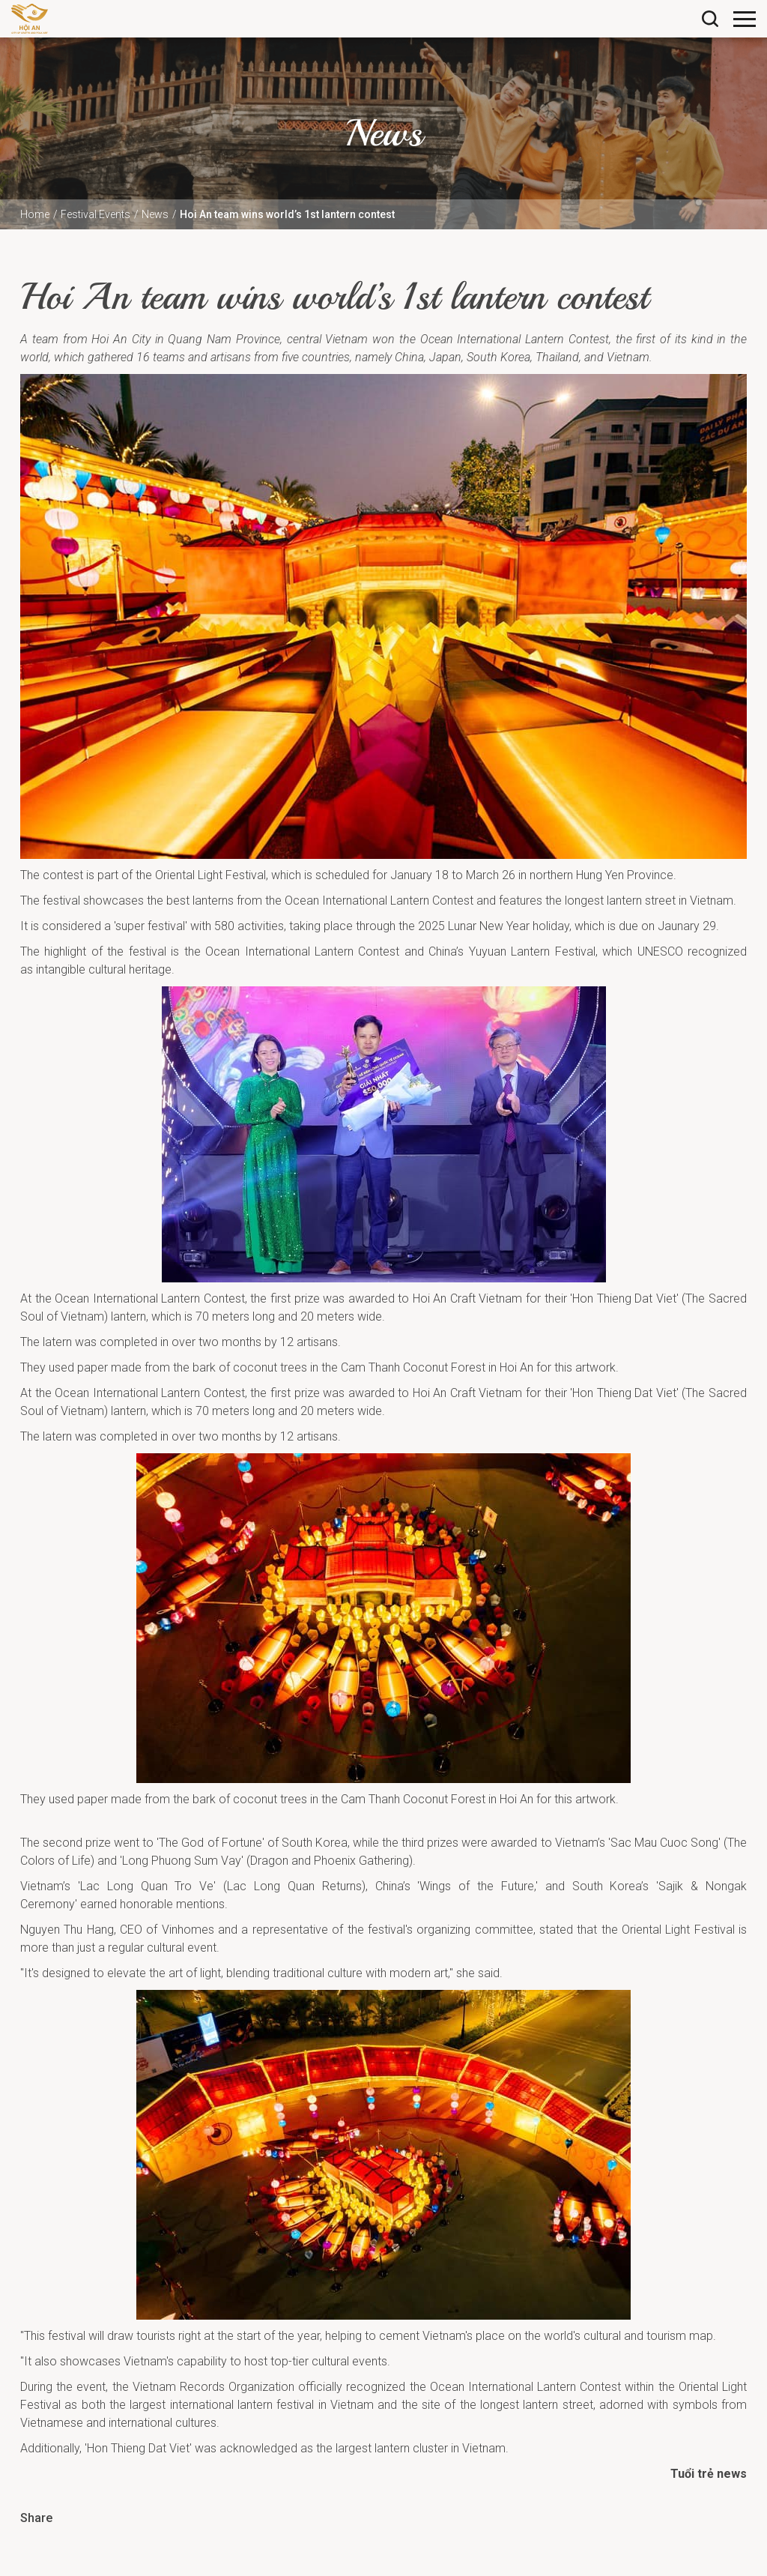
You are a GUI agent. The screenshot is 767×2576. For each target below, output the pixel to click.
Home (34, 214)
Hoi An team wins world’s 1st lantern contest (287, 214)
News (155, 214)
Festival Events (95, 214)
